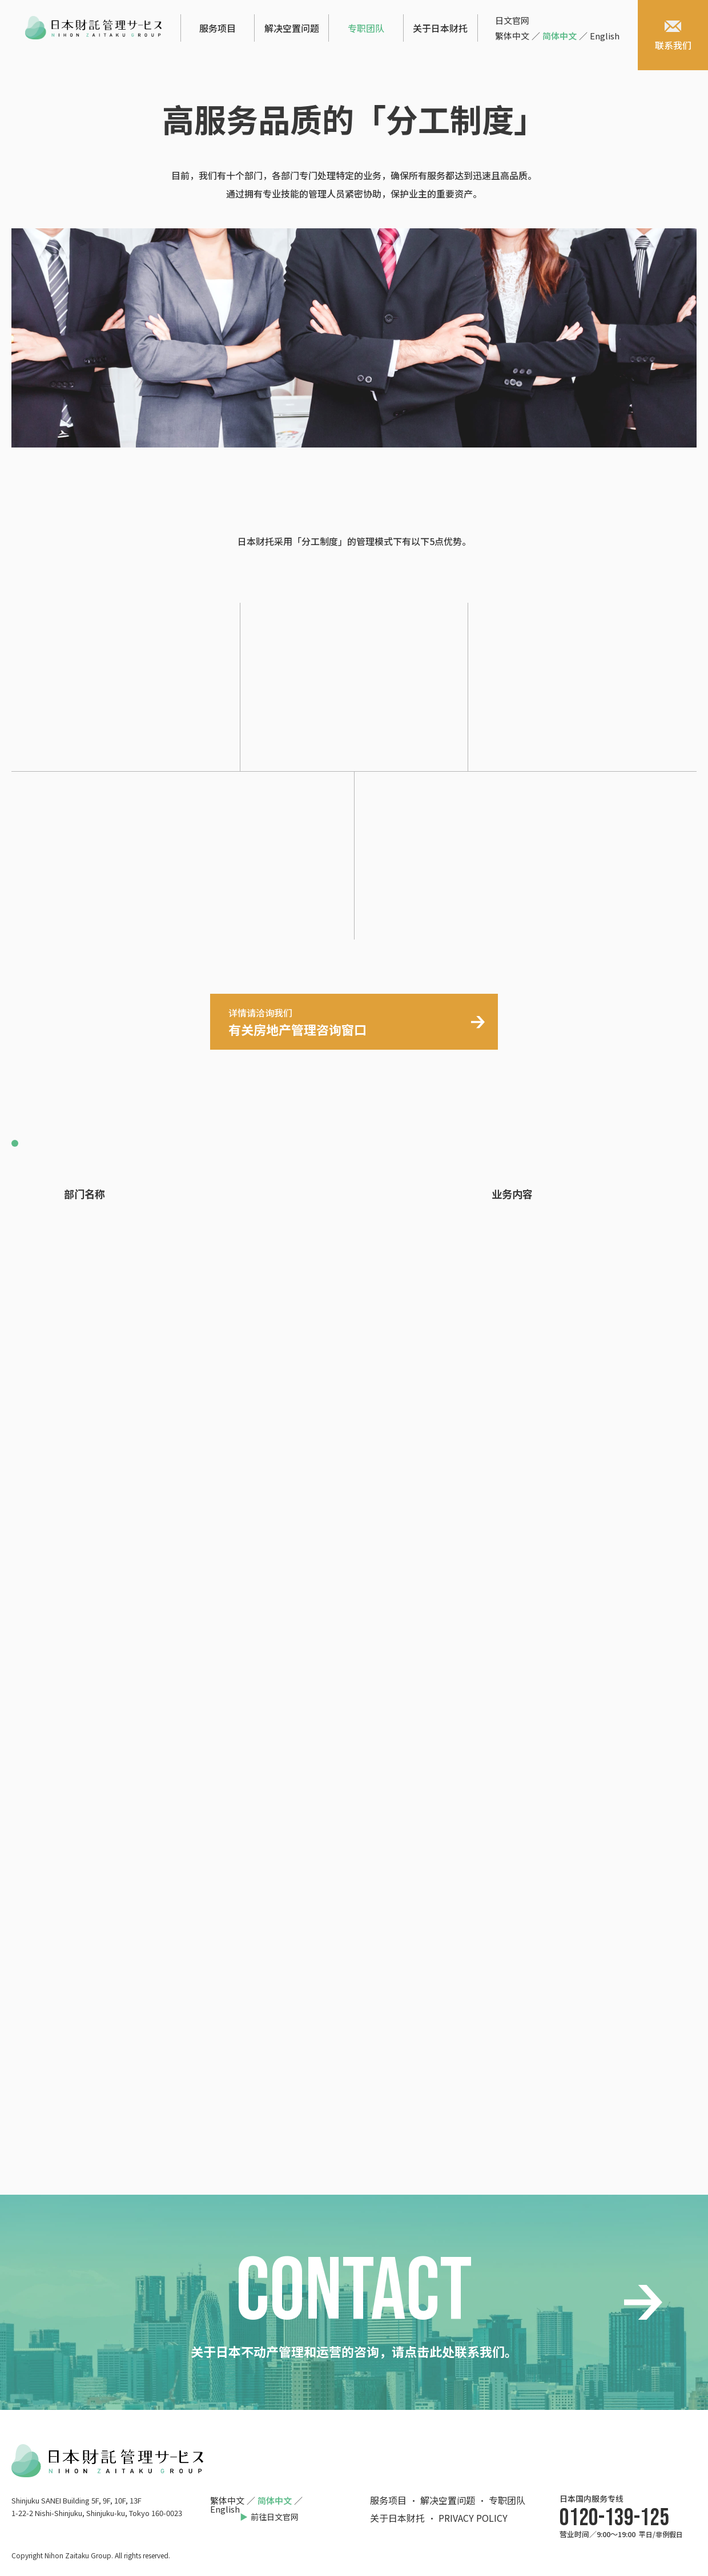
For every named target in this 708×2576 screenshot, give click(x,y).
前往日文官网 (275, 2517)
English (605, 35)
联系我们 (673, 36)
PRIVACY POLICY (473, 2517)
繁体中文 (512, 35)
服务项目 (217, 28)
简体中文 (559, 35)
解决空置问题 (291, 28)
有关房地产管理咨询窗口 (297, 1022)
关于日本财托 (440, 28)
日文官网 (512, 20)
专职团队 (366, 28)
